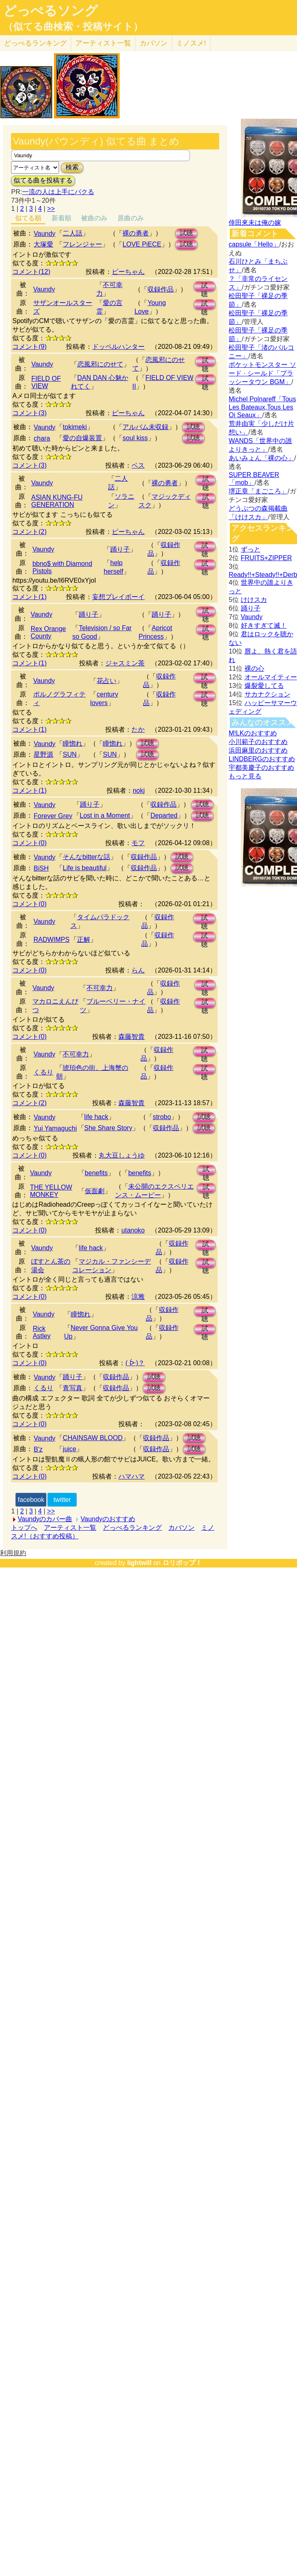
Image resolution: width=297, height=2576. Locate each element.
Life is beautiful (85, 867)
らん (138, 970)
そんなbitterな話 (86, 856)
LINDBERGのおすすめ (262, 758)
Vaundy (44, 233)
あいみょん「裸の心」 (261, 458)
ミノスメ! (191, 43)
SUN (70, 754)
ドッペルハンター (118, 346)
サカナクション (267, 694)
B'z (38, 1449)
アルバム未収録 (145, 426)
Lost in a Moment (105, 815)
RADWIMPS (52, 939)
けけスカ (254, 599)
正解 (83, 939)
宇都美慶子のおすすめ (261, 767)
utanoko (133, 1230)
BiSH (41, 868)
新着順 (61, 218)
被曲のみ (94, 218)
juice (69, 1448)
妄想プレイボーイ (118, 596)
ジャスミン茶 (125, 663)
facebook (31, 1499)
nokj (139, 790)
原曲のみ (131, 218)
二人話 (72, 233)
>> (51, 208)
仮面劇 (94, 1190)
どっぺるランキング (132, 1527)
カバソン (154, 43)
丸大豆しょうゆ (122, 1155)
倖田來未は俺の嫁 (255, 222)
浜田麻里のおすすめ (258, 750)
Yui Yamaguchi (55, 1128)
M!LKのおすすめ (253, 733)
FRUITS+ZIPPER (266, 557)
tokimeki (75, 426)
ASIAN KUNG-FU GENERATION (56, 501)
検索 (72, 167)
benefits (96, 1172)
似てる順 (28, 218)
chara (42, 438)
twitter (62, 1499)
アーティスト (103, 43)
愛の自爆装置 (82, 437)
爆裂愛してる (264, 685)
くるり (43, 1072)
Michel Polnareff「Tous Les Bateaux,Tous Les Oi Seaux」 (262, 407)
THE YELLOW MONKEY (51, 1191)
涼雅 (138, 1296)
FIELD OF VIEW (46, 382)
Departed (163, 815)
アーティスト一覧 (70, 1527)
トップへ (24, 1527)
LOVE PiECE (141, 244)
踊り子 (120, 549)
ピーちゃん (128, 271)
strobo (162, 1116)
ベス (138, 465)
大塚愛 (43, 244)
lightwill (139, 1562)
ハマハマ (131, 1476)
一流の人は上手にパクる (58, 191)
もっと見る (245, 776)
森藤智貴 (131, 1036)
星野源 (43, 754)
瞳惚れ (72, 743)
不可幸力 (99, 987)
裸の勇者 (135, 233)
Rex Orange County (48, 632)
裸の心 (254, 668)
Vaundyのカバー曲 (45, 1518)
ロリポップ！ (182, 1562)
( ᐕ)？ (135, 1362)
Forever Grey (53, 815)
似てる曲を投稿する (43, 180)
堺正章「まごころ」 (258, 491)
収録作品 (160, 289)
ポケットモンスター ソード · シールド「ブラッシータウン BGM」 (262, 373)
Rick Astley (42, 1332)
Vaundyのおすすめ (108, 1518)
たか (138, 729)
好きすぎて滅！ (264, 625)
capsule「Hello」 (254, 244)
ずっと (251, 549)
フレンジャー (82, 244)
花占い (106, 680)
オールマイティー (271, 677)
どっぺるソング (50, 10)
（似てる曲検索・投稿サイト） (73, 26)
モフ (138, 842)
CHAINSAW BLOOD (92, 1437)
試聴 (186, 233)
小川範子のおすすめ (258, 741)
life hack (96, 1116)
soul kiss (134, 437)
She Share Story (108, 1127)
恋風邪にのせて (100, 364)
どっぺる (35, 43)
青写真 (72, 1387)
